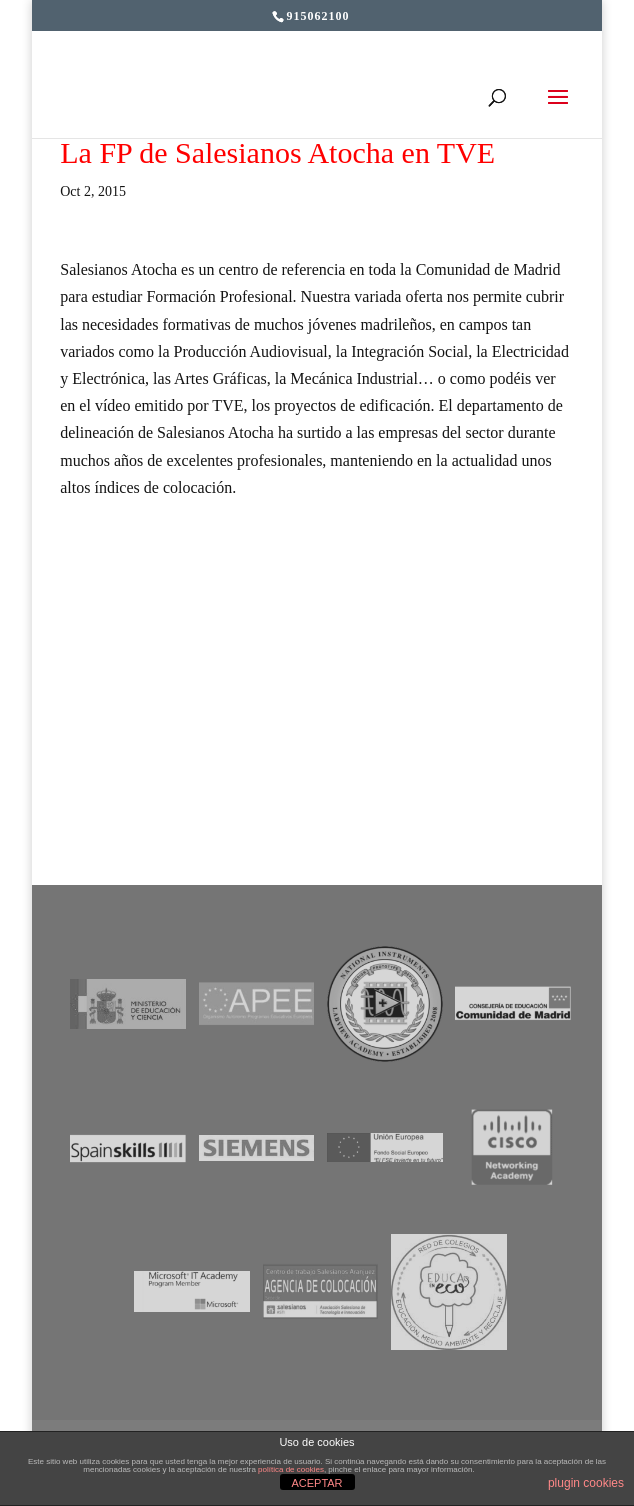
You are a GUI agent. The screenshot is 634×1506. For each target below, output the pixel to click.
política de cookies (291, 1469)
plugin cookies (586, 1483)
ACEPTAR (316, 1483)
